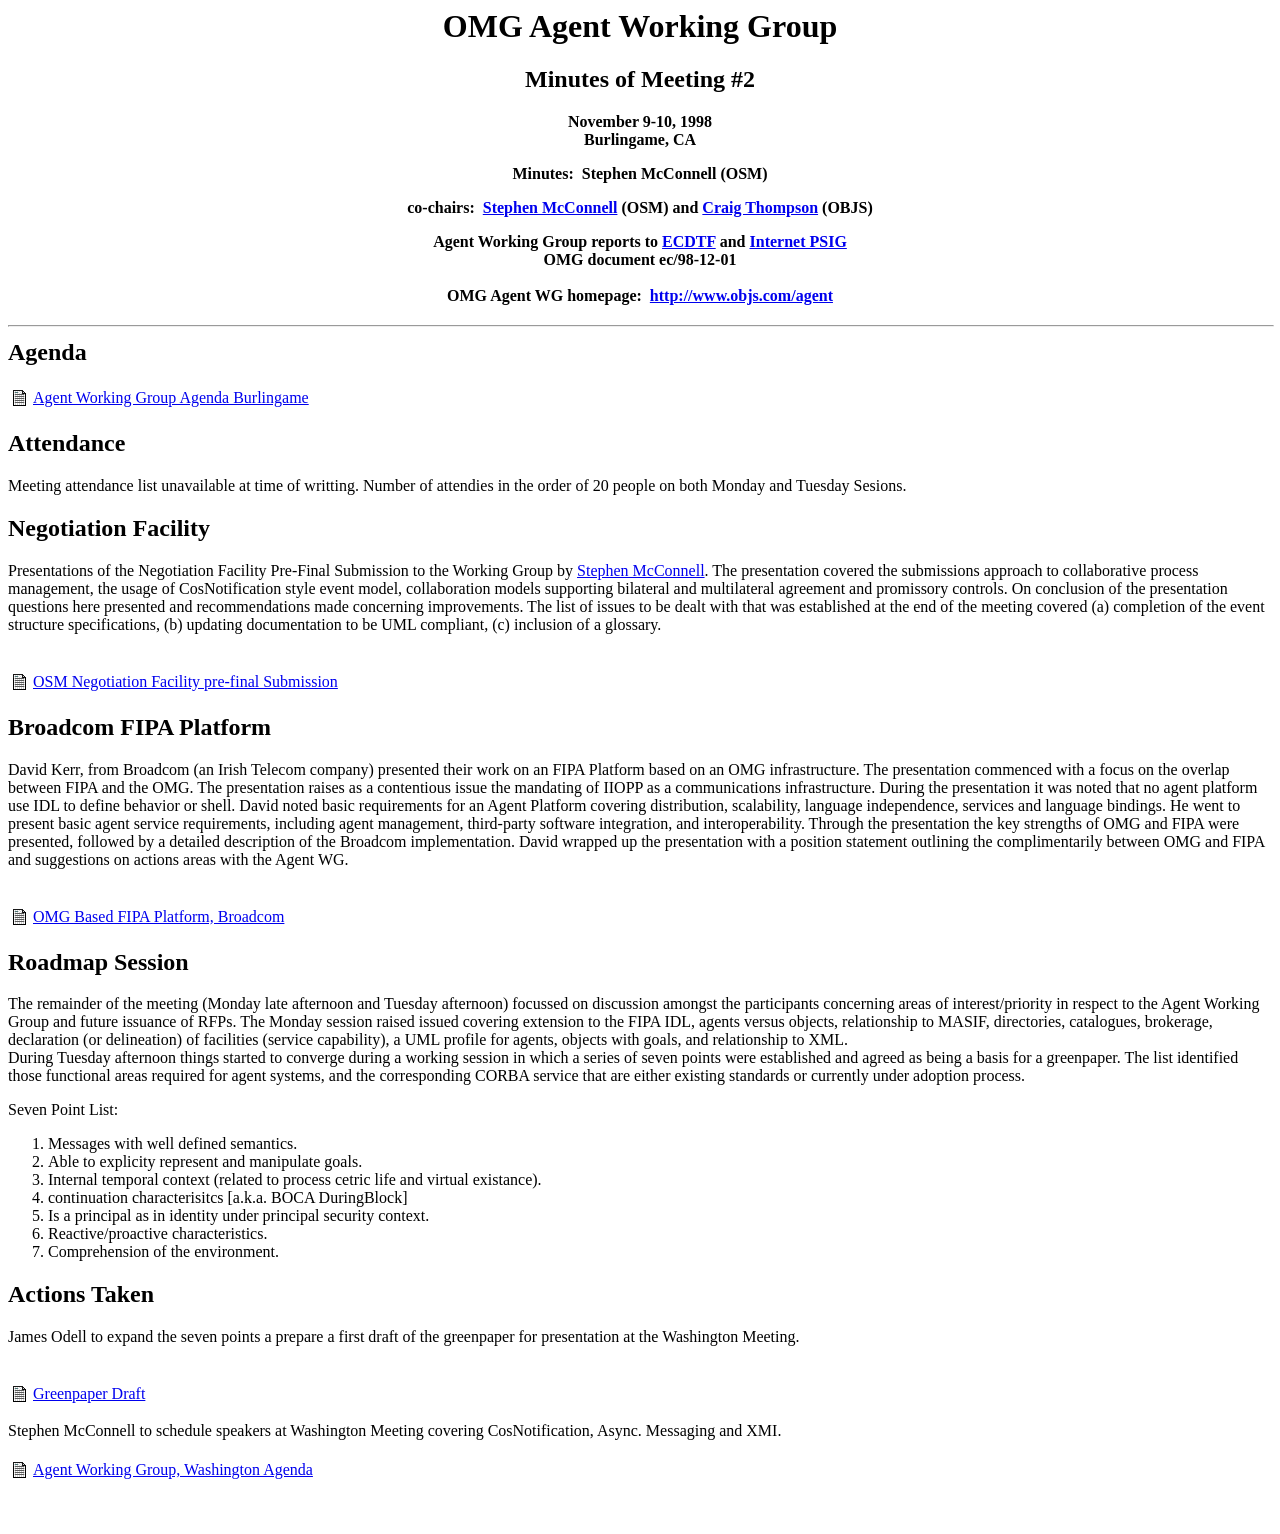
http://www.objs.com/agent (741, 295)
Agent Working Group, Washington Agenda (173, 1469)
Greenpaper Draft (89, 1393)
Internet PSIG (798, 241)
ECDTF (689, 241)
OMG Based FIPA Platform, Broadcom (158, 916)
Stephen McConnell (550, 207)
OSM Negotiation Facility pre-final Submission (185, 681)
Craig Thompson (760, 207)
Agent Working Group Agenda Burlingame (171, 397)
